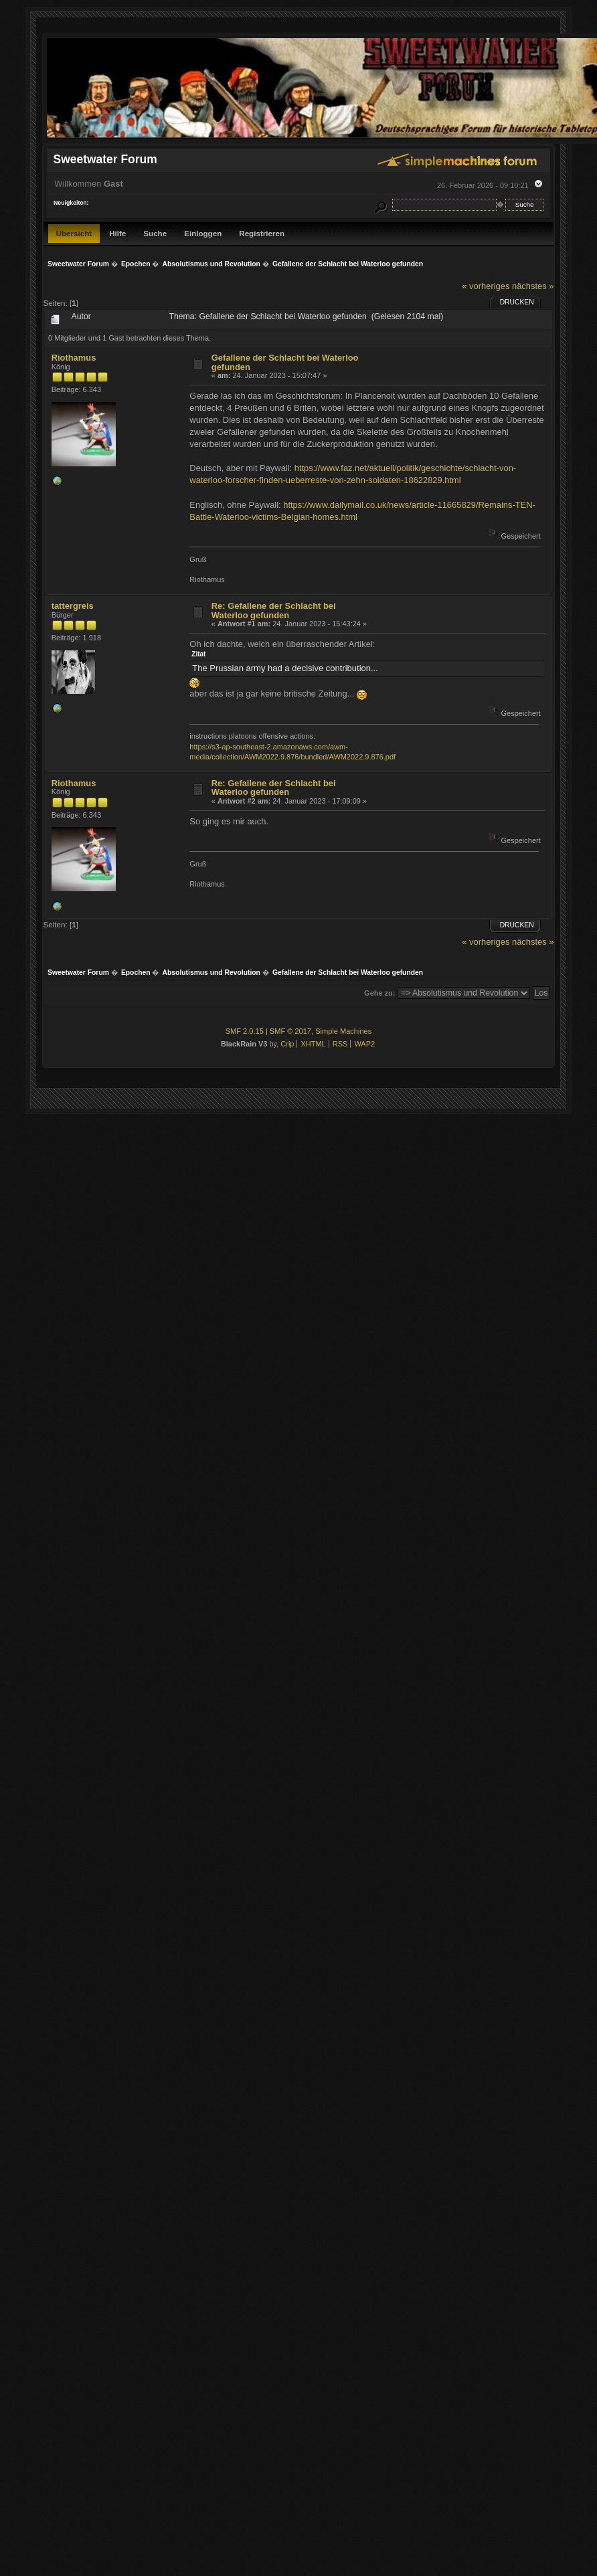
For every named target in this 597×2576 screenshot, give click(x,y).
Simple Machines (343, 1031)
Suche (155, 233)
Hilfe (117, 233)
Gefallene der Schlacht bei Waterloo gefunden (285, 362)
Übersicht (74, 233)
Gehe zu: (379, 993)
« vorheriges (485, 286)
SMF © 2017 (290, 1031)
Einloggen (203, 233)
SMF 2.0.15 (245, 1031)
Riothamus (74, 358)
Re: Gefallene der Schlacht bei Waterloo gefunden (273, 610)
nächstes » (532, 286)
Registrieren (261, 233)
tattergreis (73, 606)
